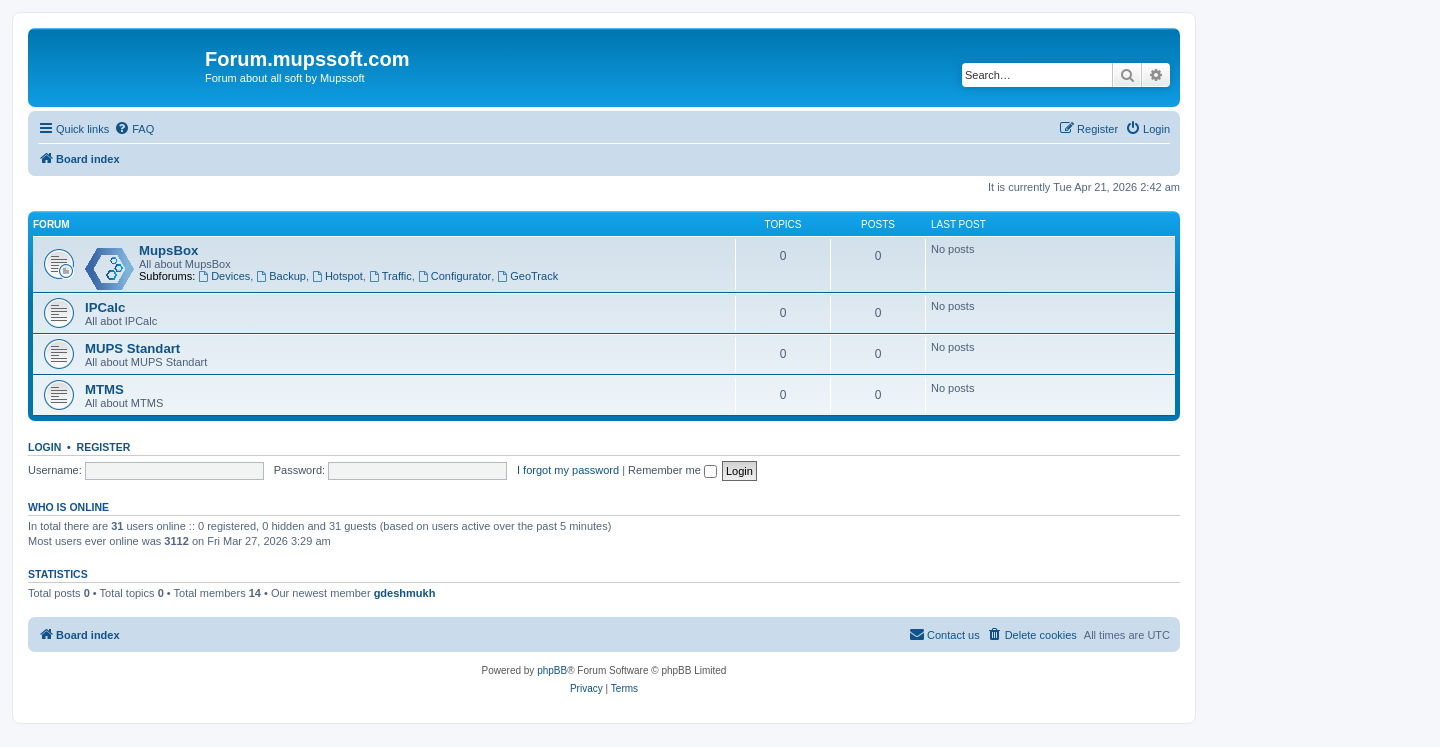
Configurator (454, 276)
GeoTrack (527, 276)
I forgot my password (568, 470)
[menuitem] (134, 129)
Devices (224, 276)
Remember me (672, 470)
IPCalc (105, 307)
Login (44, 447)
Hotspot (337, 276)
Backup (281, 276)
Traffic (390, 276)
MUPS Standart (132, 348)
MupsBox (168, 250)
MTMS (104, 389)
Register (104, 447)
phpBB (552, 670)
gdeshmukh (405, 593)
